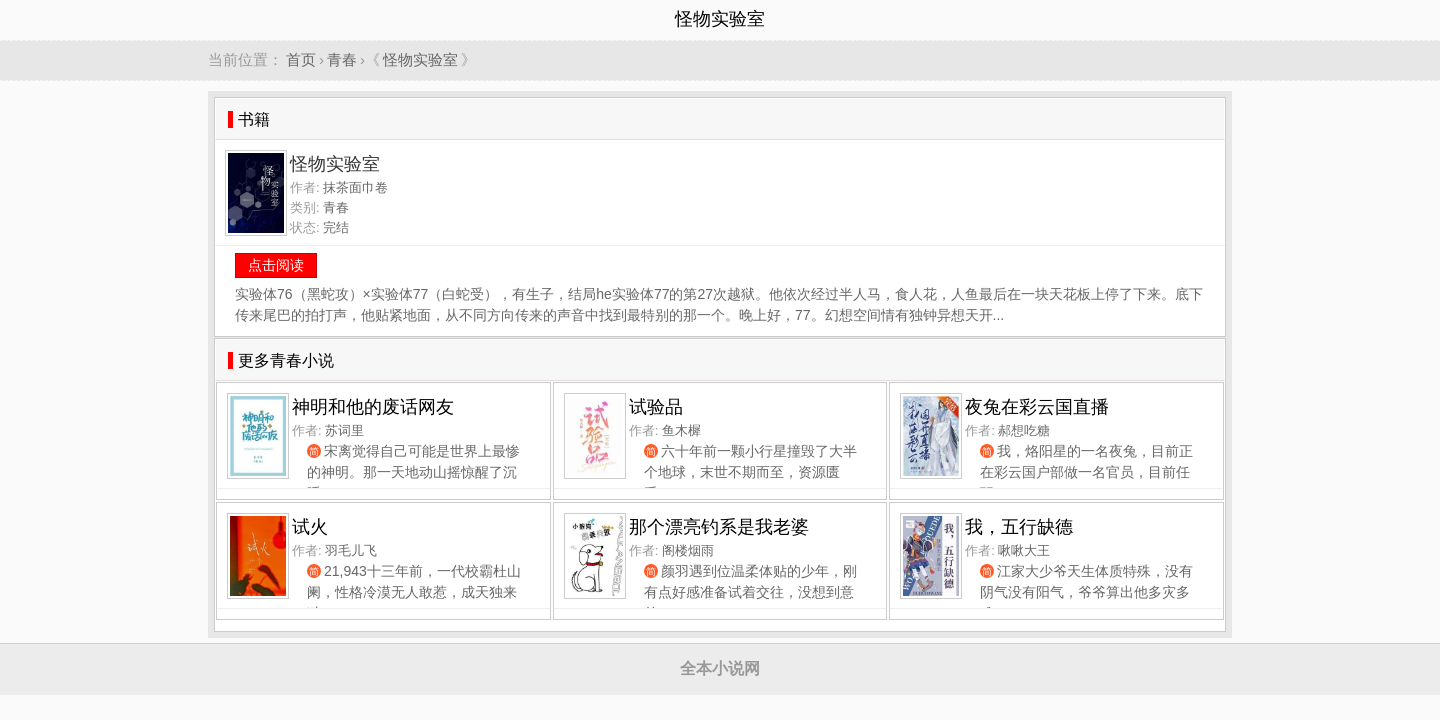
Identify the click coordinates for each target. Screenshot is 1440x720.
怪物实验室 (420, 59)
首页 (301, 59)
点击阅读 (276, 265)
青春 (342, 59)
